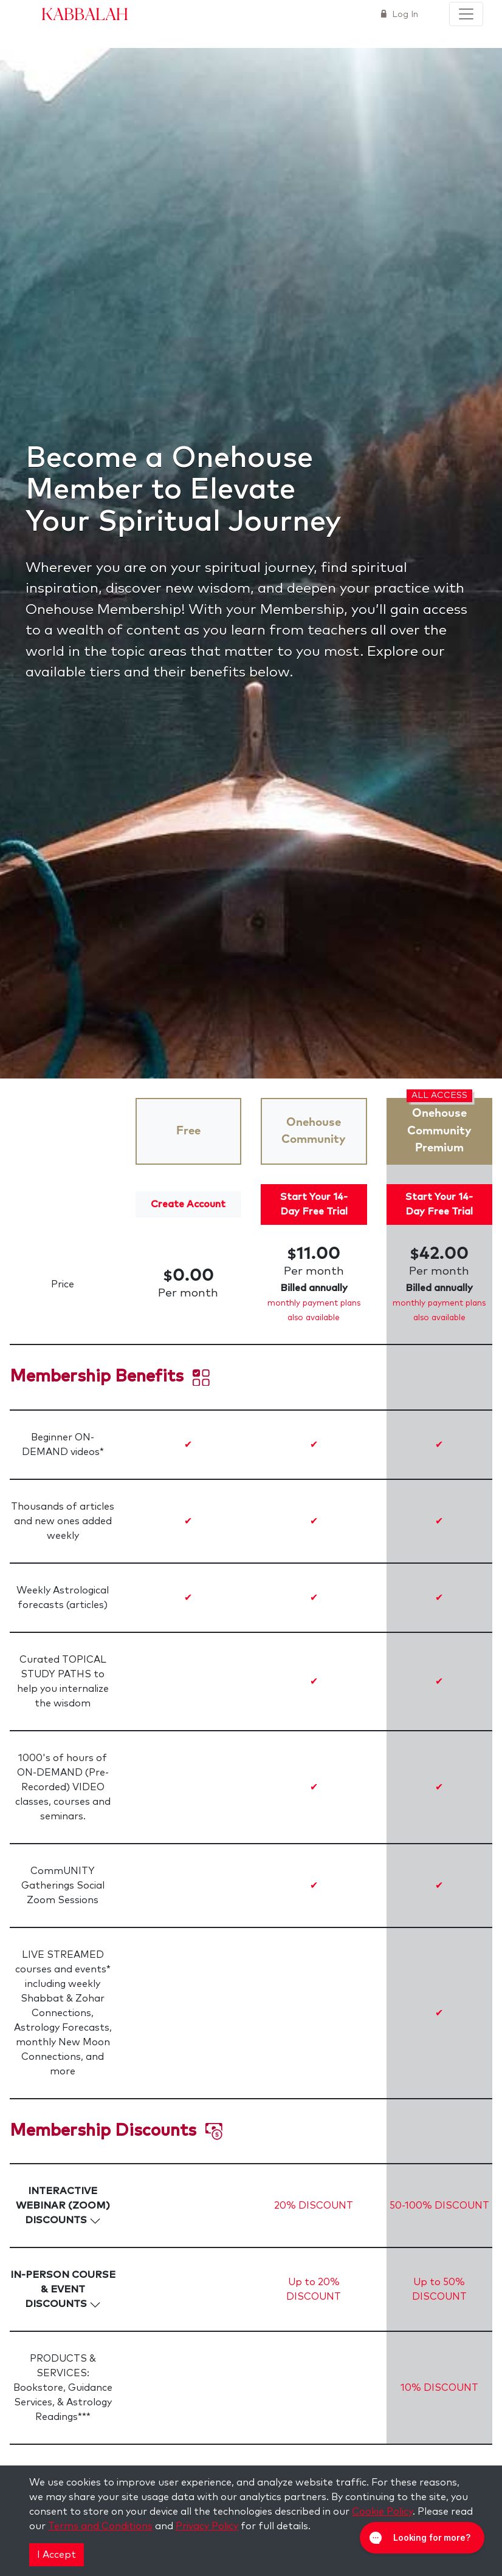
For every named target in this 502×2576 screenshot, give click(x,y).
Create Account (188, 1204)
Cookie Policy (382, 2511)
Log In (404, 14)
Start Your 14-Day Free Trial (314, 1204)
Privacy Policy (207, 2526)
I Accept (56, 2555)
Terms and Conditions (100, 2526)
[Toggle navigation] (466, 14)
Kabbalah (84, 13)
